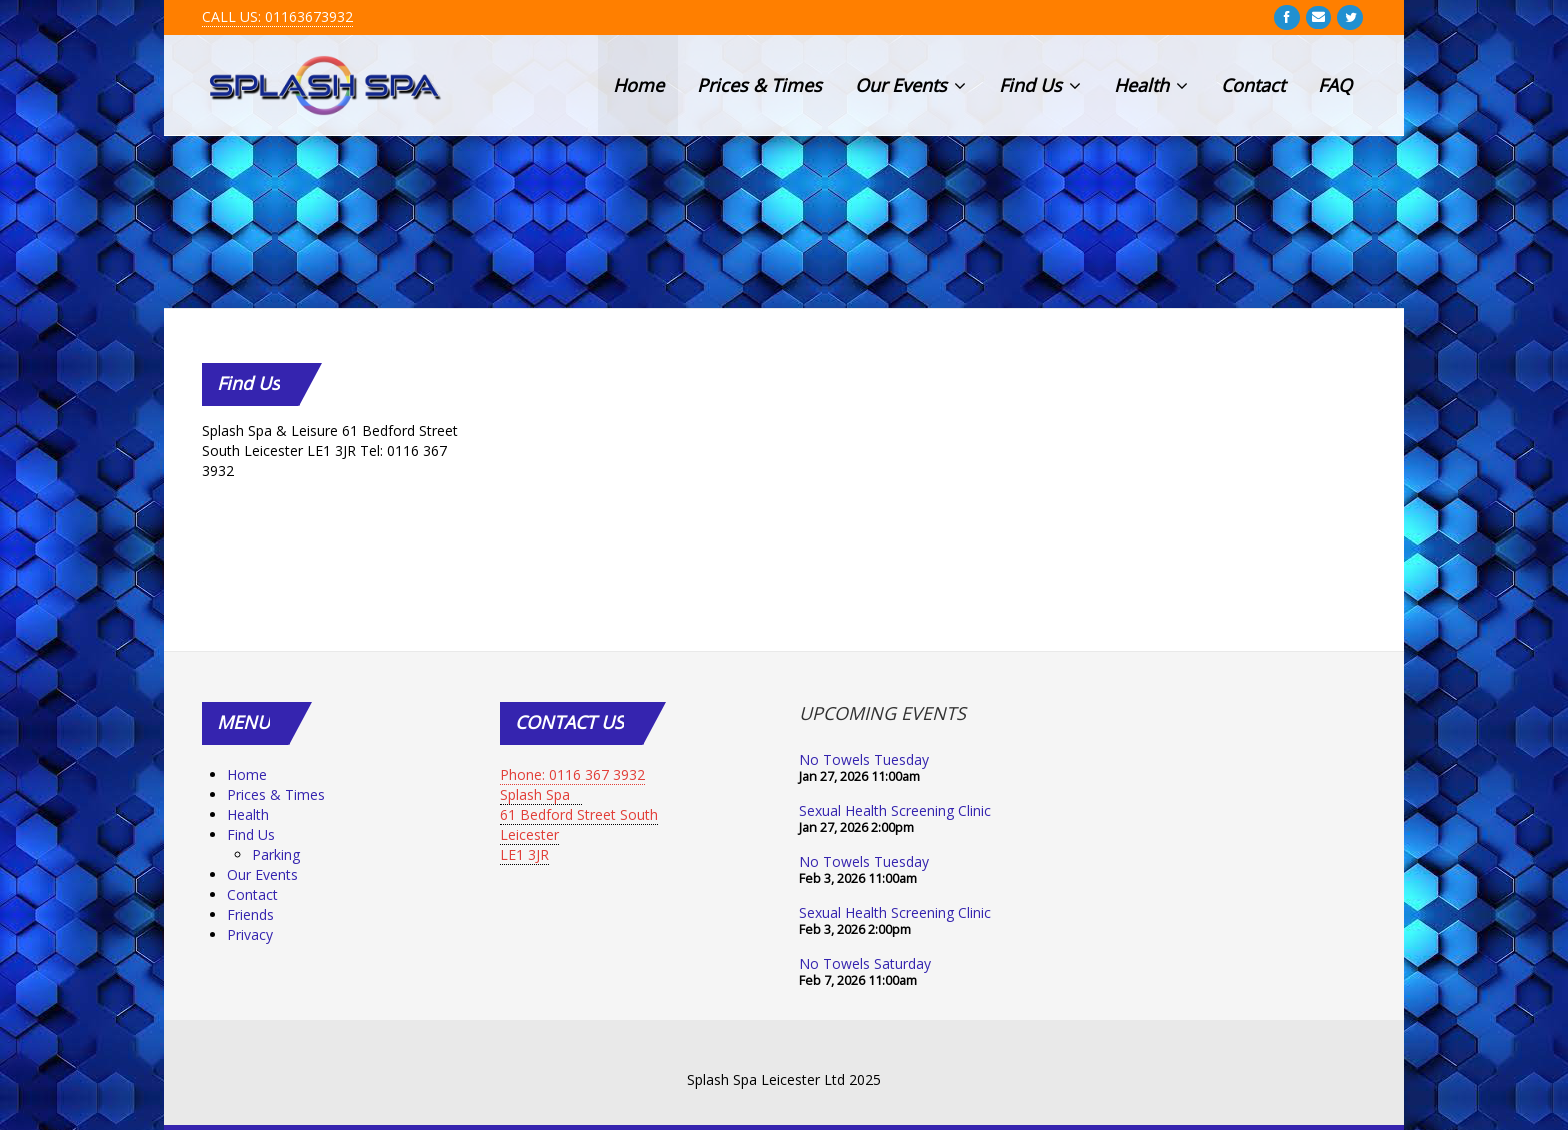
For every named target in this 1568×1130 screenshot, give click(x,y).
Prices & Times (759, 85)
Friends (250, 914)
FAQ (1335, 85)
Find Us (1040, 85)
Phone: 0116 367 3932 (572, 774)
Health (1151, 85)
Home (638, 85)
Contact (1253, 85)
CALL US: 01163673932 (277, 16)
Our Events (910, 85)
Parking (276, 854)
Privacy (250, 934)
